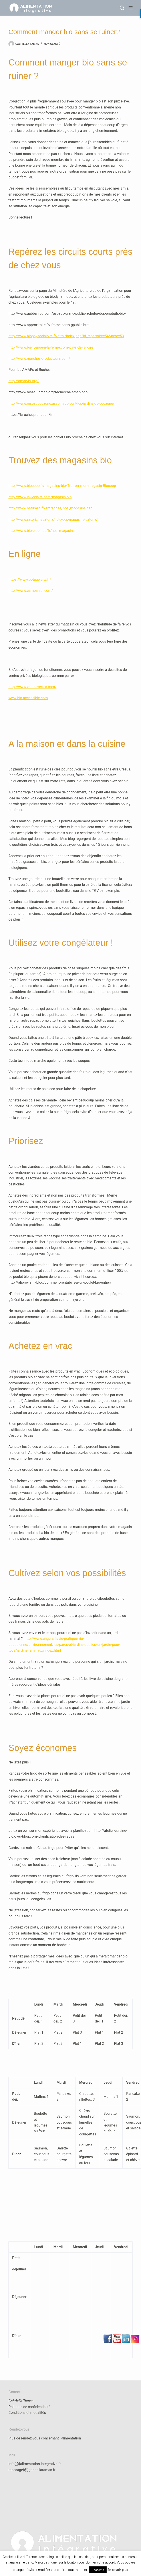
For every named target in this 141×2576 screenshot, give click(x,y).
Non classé (52, 43)
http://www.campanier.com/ (30, 590)
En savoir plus (117, 2570)
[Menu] (131, 8)
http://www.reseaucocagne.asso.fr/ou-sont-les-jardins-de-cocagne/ (61, 403)
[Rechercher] (122, 8)
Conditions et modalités (27, 2413)
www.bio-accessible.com (28, 698)
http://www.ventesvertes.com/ (32, 687)
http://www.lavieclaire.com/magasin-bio (39, 497)
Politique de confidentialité (29, 2407)
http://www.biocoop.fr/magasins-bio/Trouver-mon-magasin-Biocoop (62, 486)
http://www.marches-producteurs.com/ (39, 358)
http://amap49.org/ (23, 381)
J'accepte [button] (98, 2570)
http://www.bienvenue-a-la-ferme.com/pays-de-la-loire (50, 347)
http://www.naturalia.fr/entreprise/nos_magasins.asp (50, 508)
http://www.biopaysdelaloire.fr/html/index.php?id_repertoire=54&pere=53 (66, 336)
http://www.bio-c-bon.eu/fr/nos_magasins (41, 531)
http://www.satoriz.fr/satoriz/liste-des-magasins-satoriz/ (53, 519)
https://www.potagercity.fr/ (29, 579)
